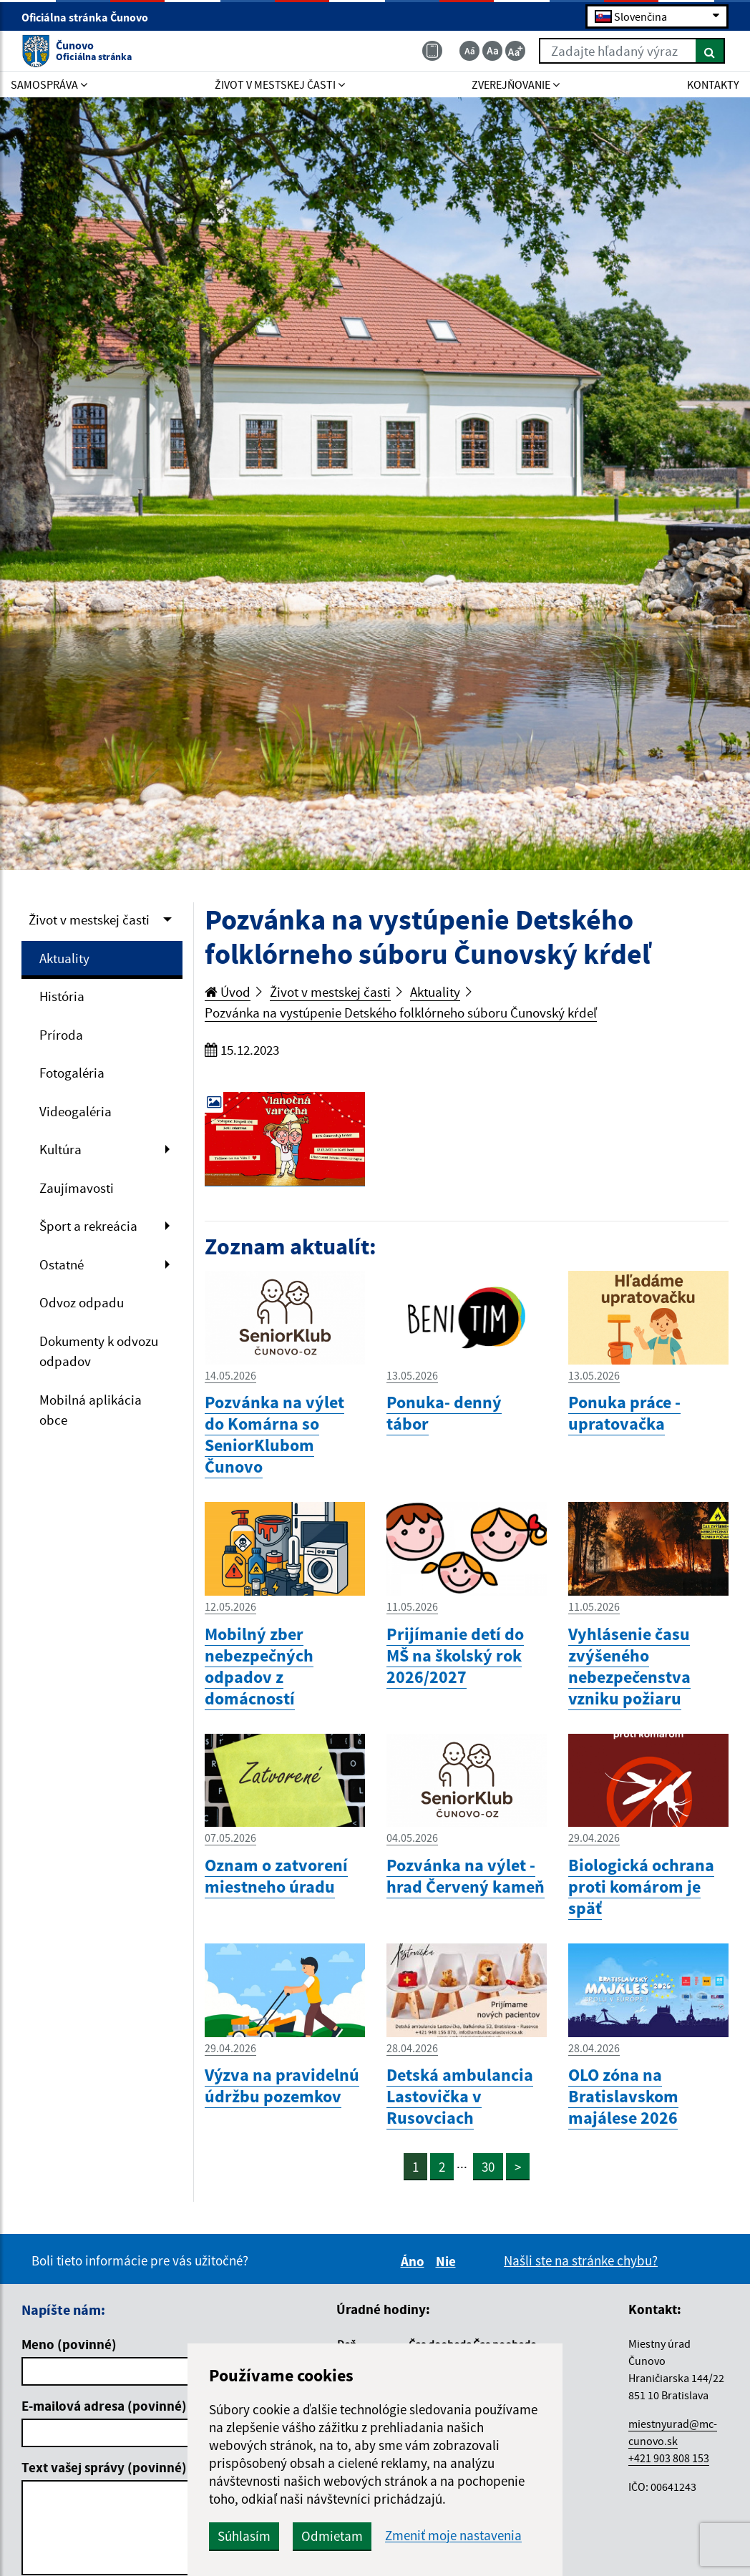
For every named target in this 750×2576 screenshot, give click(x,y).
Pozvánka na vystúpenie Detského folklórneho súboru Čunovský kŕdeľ (401, 1012)
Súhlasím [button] (244, 2536)
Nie (448, 2261)
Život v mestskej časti (89, 919)
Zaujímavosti (76, 1187)
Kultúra (60, 1149)
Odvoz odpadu (81, 1302)
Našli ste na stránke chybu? (581, 2260)
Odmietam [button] (332, 2536)
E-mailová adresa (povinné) (104, 2405)
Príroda (61, 1034)
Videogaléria (75, 1111)
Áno (415, 2261)
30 (488, 2166)
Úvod (227, 991)
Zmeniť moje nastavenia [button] (453, 2535)
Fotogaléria (71, 1072)
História (61, 996)
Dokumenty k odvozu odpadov (98, 1351)
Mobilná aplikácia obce (90, 1410)
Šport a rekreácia (88, 1225)
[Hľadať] (710, 51)
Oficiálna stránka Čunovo (90, 17)
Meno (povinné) (69, 2344)
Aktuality (64, 958)
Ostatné (61, 1264)
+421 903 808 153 (668, 2458)
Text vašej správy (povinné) (104, 2467)
